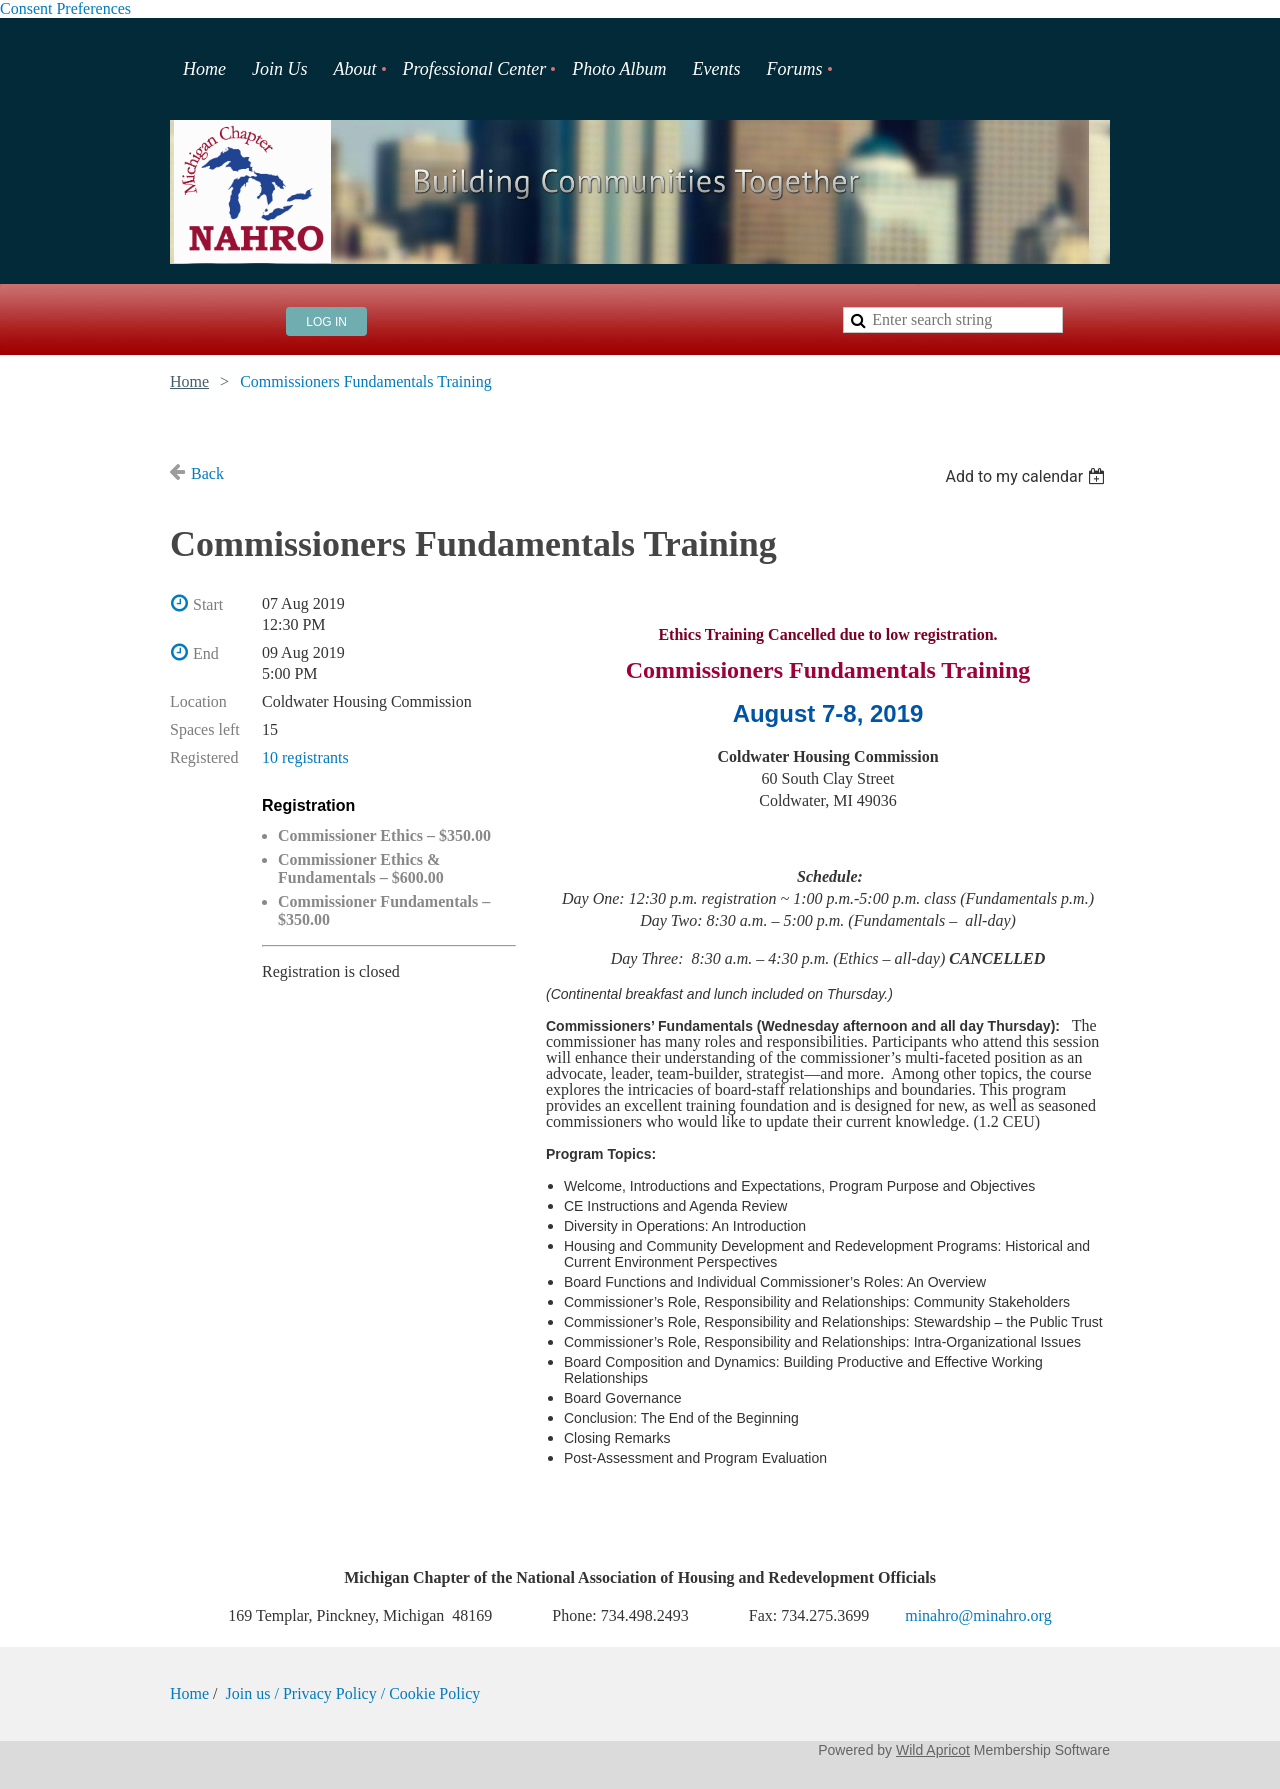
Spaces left (205, 729)
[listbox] (1027, 476)
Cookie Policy (434, 1693)
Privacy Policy (330, 1693)
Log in (326, 322)
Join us (250, 1693)
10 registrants (305, 757)
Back (207, 473)
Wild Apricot (933, 1750)
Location (198, 701)
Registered (204, 757)
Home (189, 381)
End (206, 653)
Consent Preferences (65, 8)
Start (208, 604)
